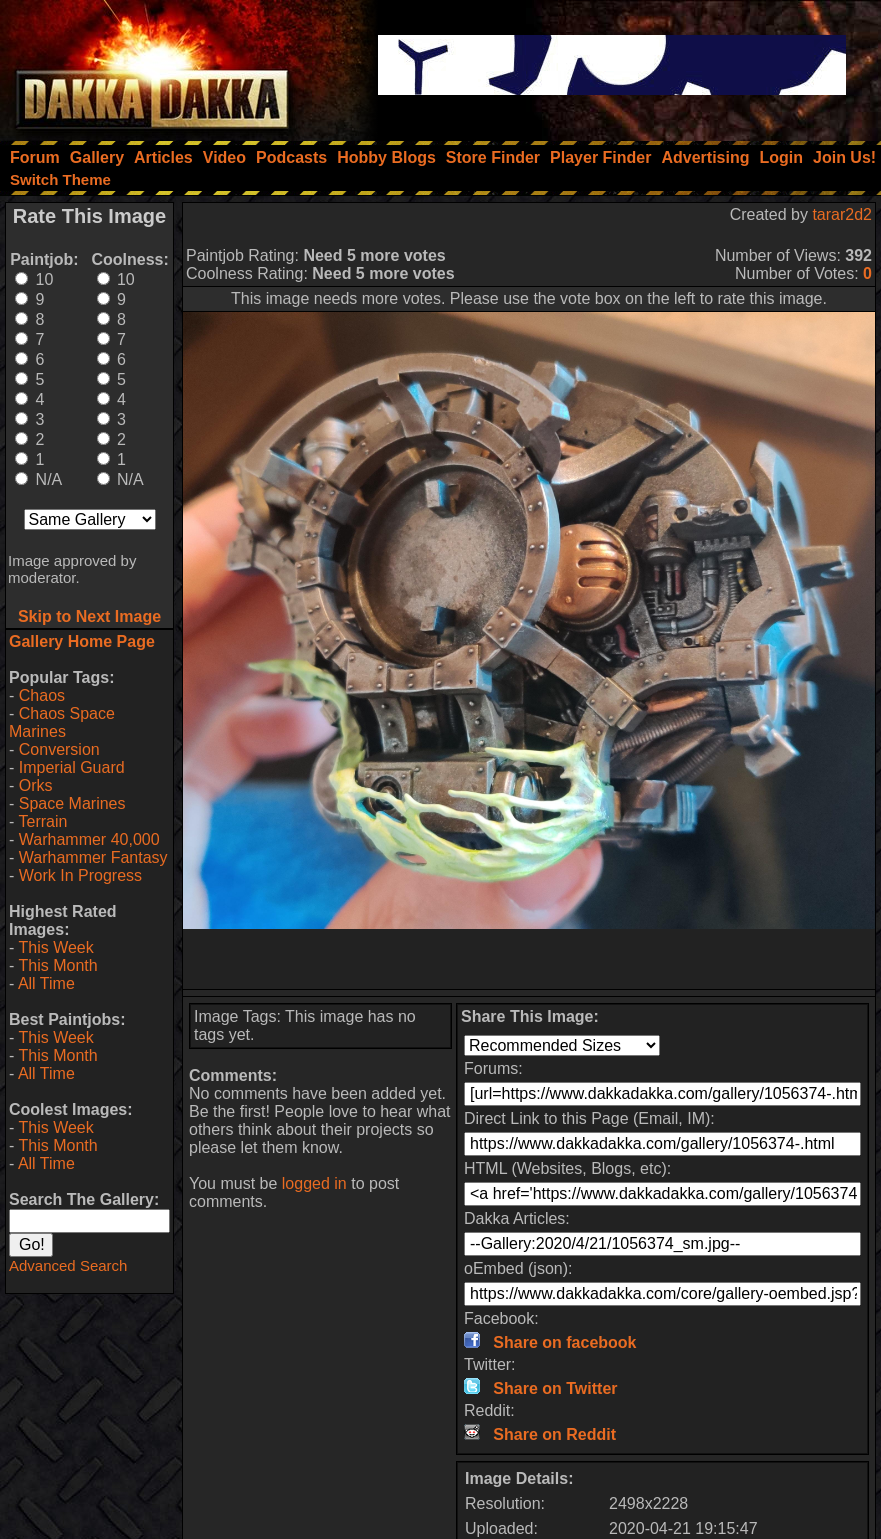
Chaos (42, 695)
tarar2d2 (842, 214)
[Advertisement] (529, 959)
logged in (314, 1183)
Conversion (59, 749)
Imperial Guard (72, 767)
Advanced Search (68, 1265)
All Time (46, 983)
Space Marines (72, 803)
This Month (57, 965)
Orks (36, 785)
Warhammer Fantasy (93, 857)
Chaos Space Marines (62, 722)
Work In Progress (80, 875)
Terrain (42, 821)
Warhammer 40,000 (89, 839)
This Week (55, 947)
